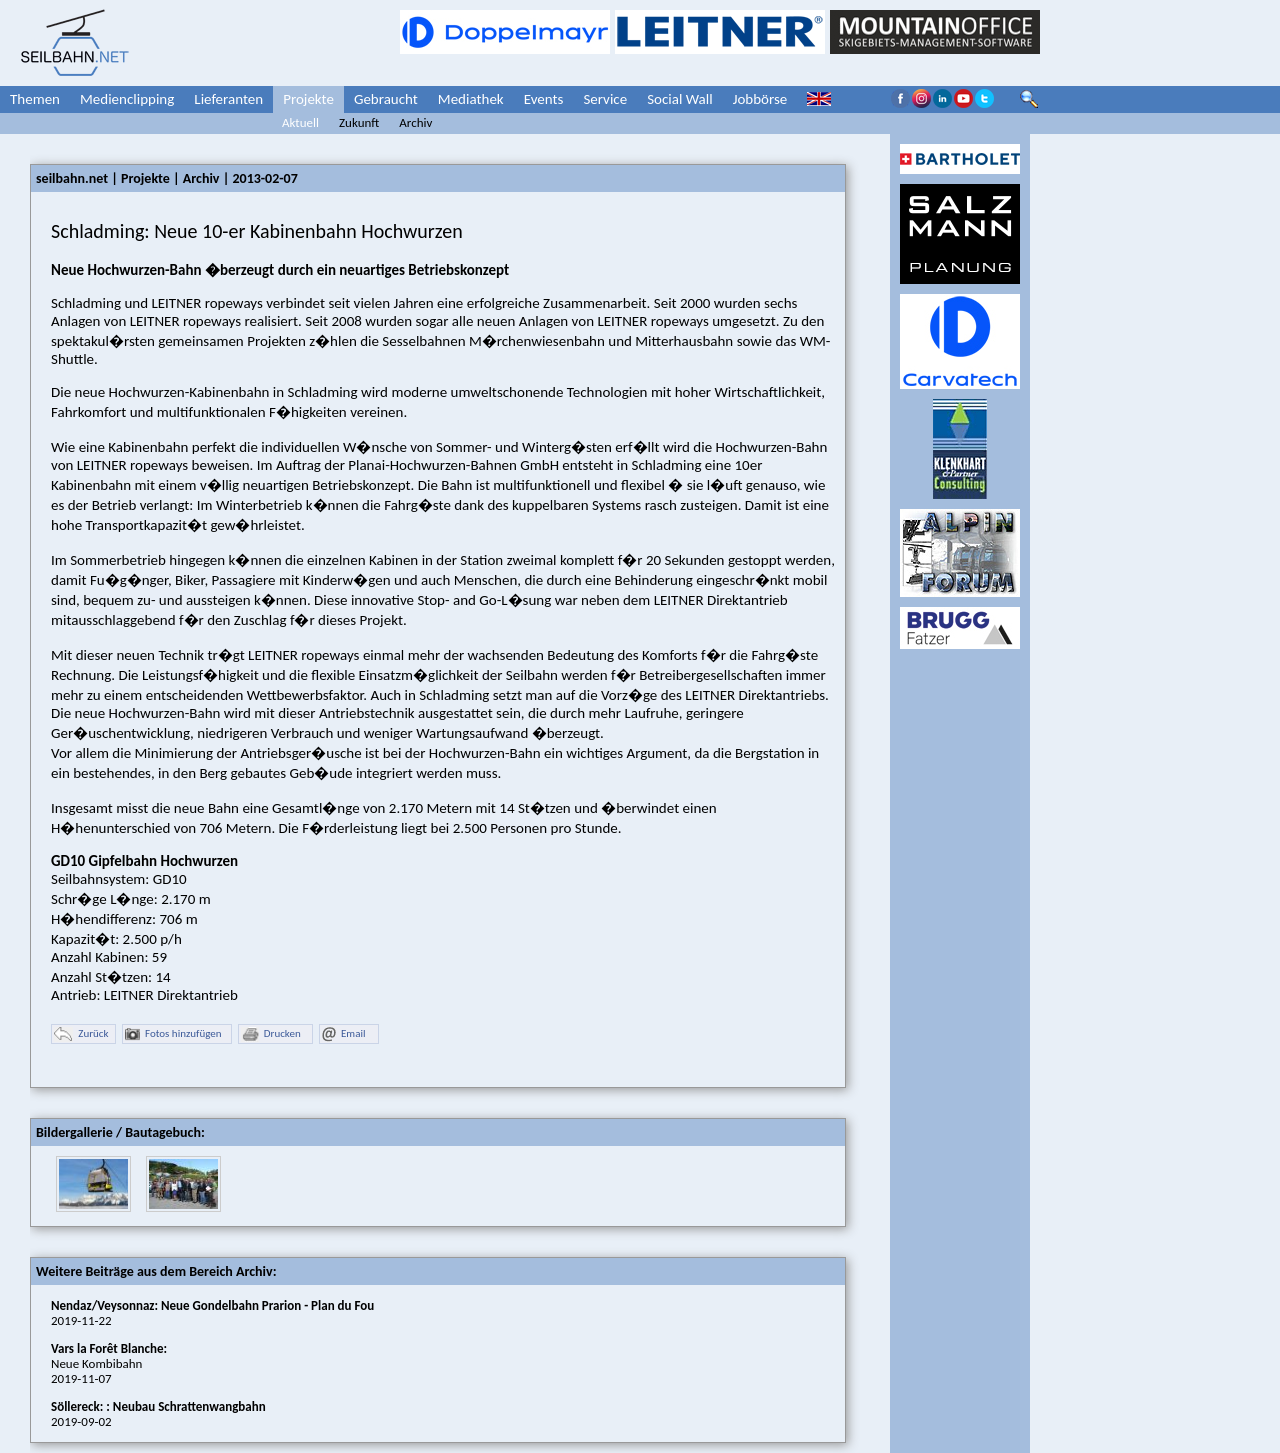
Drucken (271, 1034)
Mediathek (471, 99)
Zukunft (359, 122)
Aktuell (300, 122)
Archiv (415, 122)
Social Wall (680, 99)
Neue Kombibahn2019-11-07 (109, 1363)
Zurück (81, 1034)
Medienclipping (127, 99)
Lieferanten (228, 99)
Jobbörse (760, 99)
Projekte (308, 99)
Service (605, 99)
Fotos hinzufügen (173, 1034)
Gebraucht (386, 99)
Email (343, 1034)
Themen (35, 99)
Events (544, 99)
